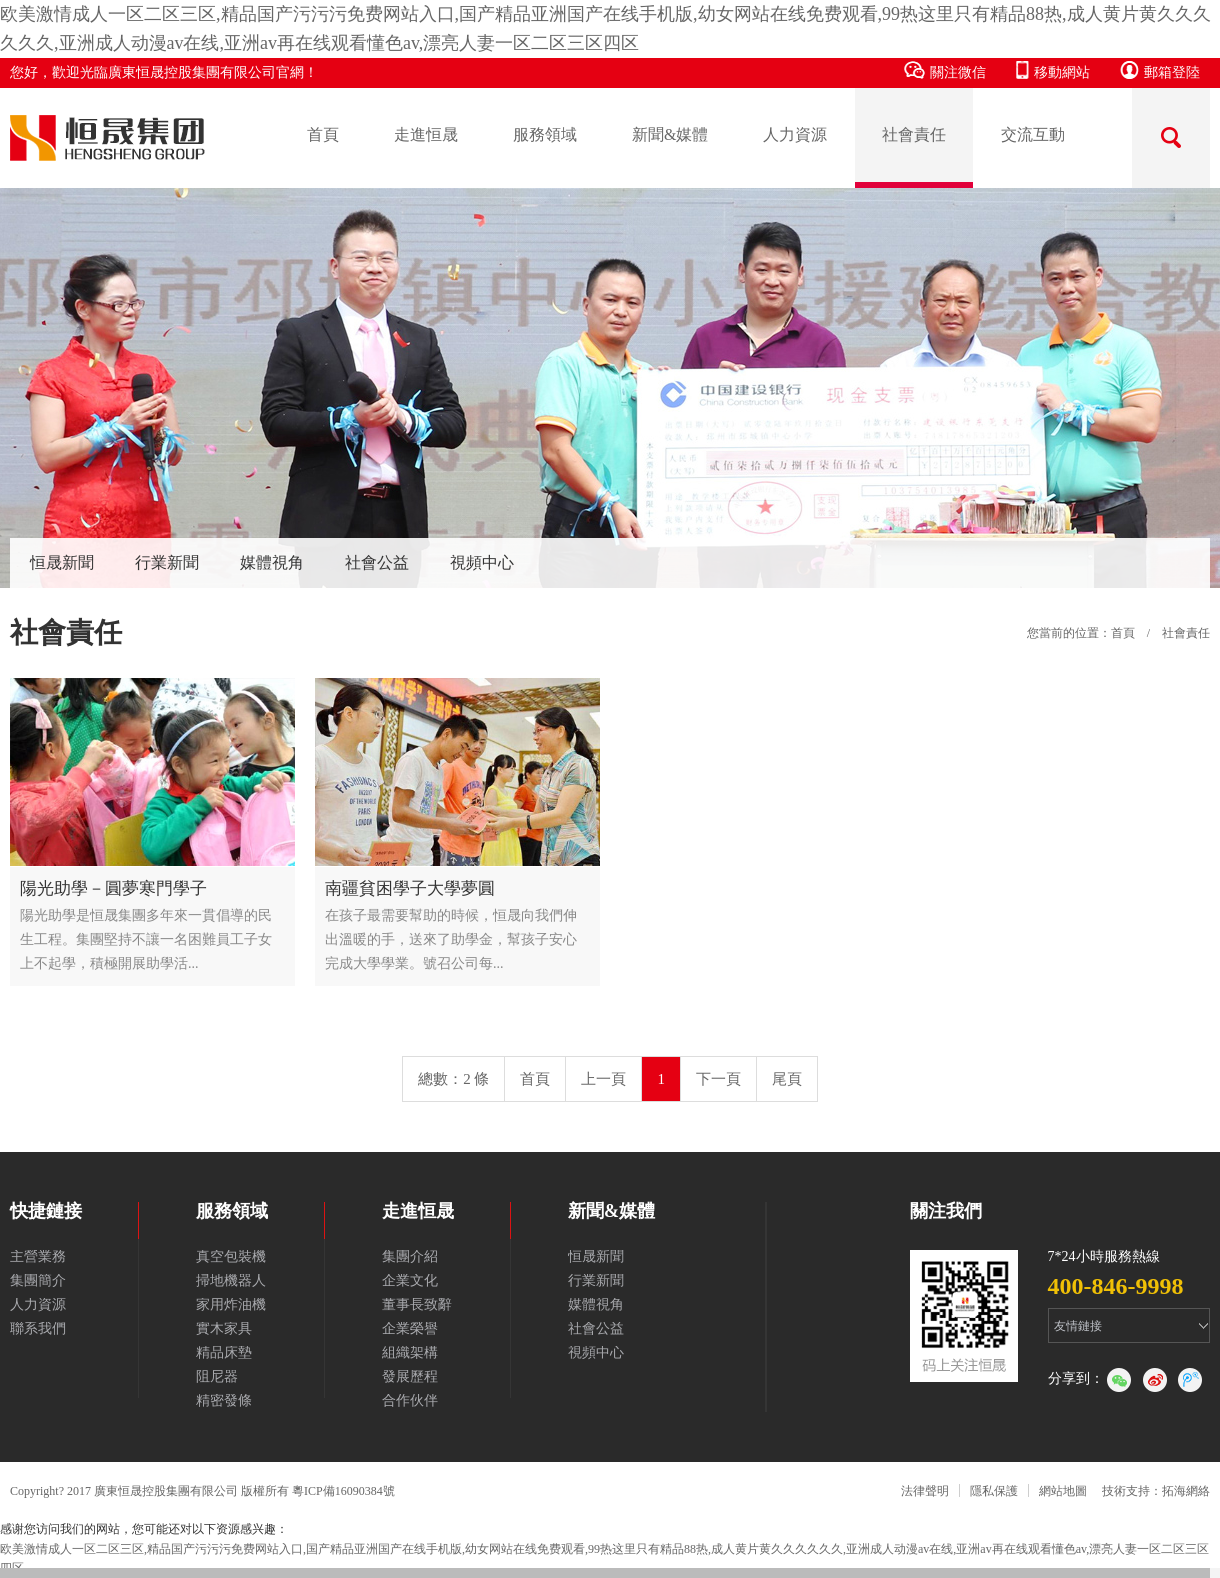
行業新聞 (167, 562)
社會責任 (914, 134)
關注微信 (945, 70)
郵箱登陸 (1160, 70)
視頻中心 (482, 562)
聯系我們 (38, 1328)
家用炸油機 (231, 1304)
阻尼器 (217, 1376)
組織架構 (410, 1352)
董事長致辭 (417, 1304)
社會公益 (377, 562)
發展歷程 (410, 1376)
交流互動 (1033, 134)
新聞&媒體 (670, 134)
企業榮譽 (410, 1328)
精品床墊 (224, 1352)
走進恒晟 (426, 134)
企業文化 (410, 1280)
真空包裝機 (231, 1256)
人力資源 (795, 134)
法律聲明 (925, 1491)
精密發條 (224, 1400)
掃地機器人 (231, 1280)
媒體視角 (272, 562)
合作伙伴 (410, 1400)
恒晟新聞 (62, 562)
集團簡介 (38, 1280)
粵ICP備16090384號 (343, 1491)
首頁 (323, 134)
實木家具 (224, 1328)
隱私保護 (994, 1491)
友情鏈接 (1078, 1326)
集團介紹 (410, 1256)
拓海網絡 (1186, 1491)
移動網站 (1053, 70)
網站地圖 (1063, 1491)
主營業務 (38, 1256)
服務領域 (545, 134)
